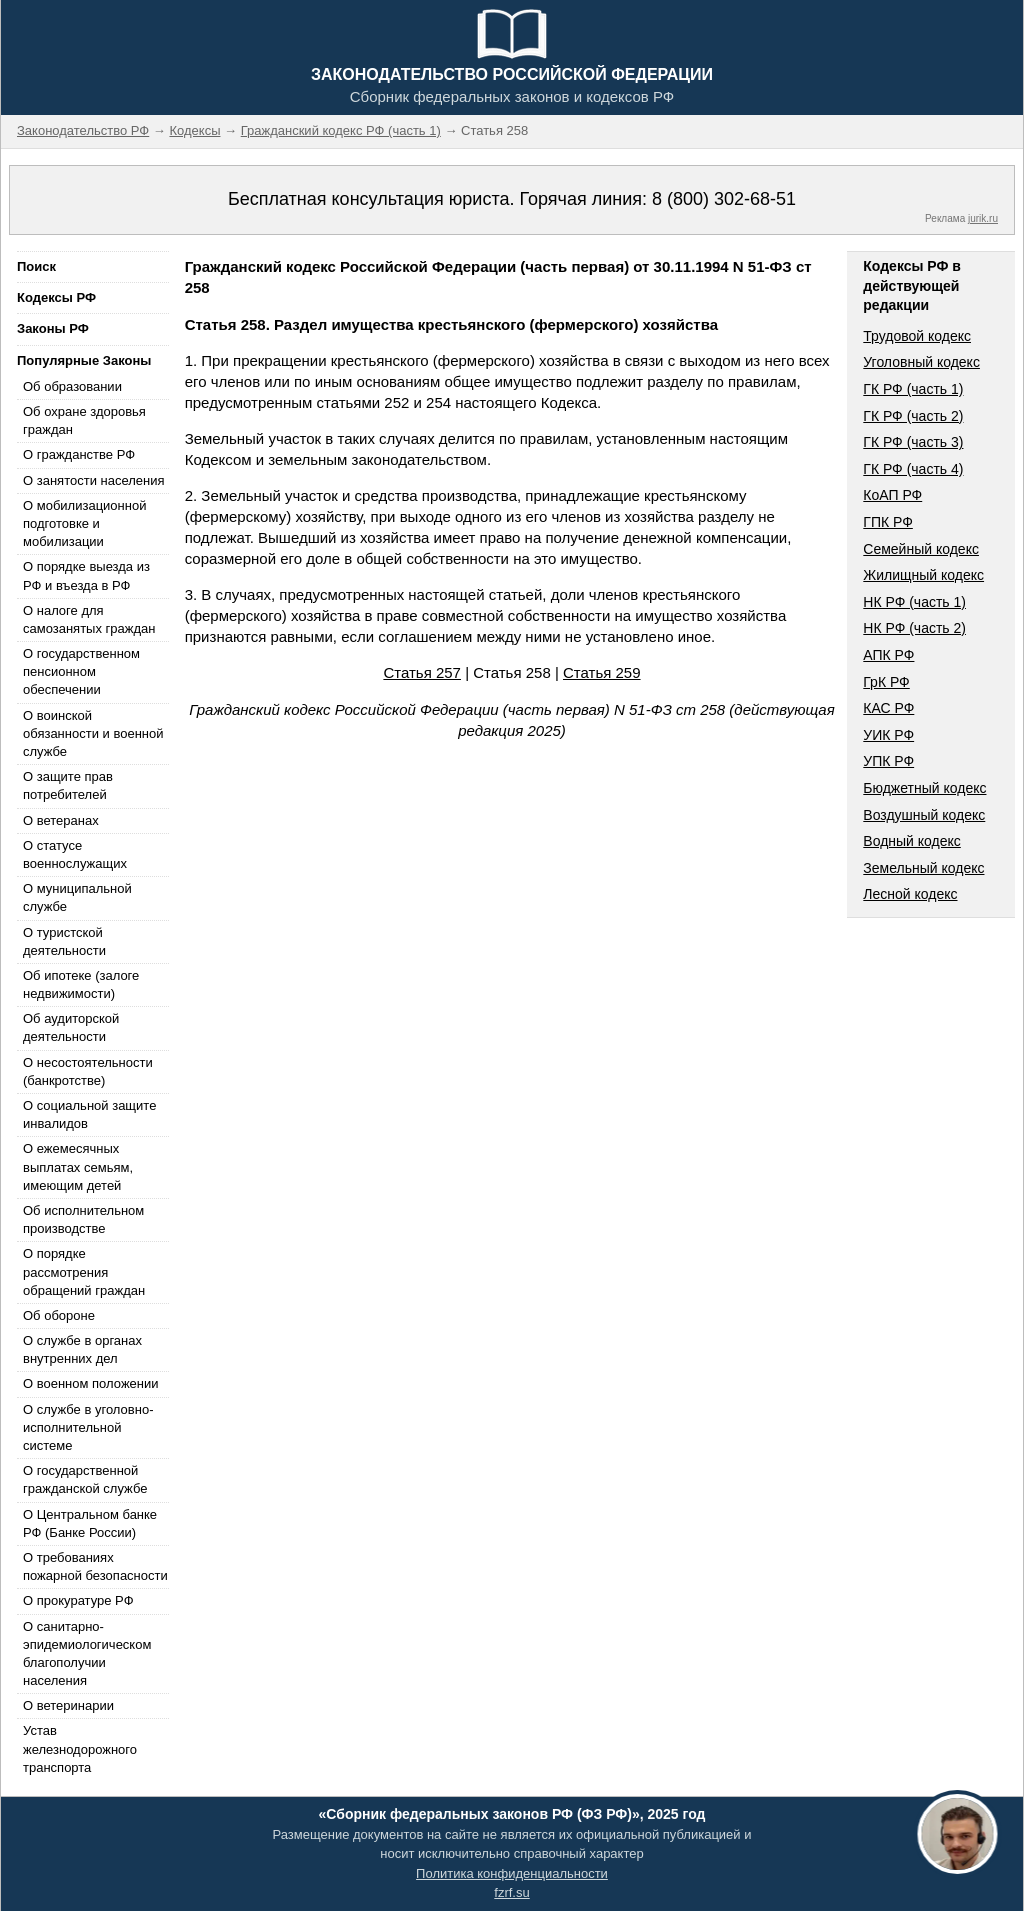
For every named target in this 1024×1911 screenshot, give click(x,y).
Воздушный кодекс (924, 815)
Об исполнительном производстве (83, 1219)
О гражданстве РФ (79, 454)
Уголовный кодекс (921, 362)
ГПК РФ (888, 522)
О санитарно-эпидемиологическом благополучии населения (87, 1654)
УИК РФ (888, 735)
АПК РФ (888, 655)
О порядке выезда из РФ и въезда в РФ (86, 575)
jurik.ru (983, 218)
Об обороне (59, 1315)
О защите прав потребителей (68, 785)
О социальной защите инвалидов (89, 1114)
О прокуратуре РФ (78, 1600)
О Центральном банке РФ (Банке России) (90, 1523)
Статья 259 (602, 672)
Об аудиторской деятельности (71, 1027)
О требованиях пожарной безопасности (95, 1566)
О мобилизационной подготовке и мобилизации (84, 523)
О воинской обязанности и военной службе (93, 733)
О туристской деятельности (64, 941)
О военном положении (91, 1383)
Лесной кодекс (910, 894)
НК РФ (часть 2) (914, 628)
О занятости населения (94, 480)
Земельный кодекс (923, 868)
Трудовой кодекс (917, 336)
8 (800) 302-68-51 (724, 199)
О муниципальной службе (77, 897)
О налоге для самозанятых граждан (89, 619)
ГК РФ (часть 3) (913, 442)
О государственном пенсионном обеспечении (81, 671)
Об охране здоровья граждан (84, 420)
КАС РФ (888, 708)
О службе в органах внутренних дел (82, 1349)
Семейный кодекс (921, 549)
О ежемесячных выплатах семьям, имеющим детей (78, 1166)
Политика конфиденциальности (512, 1873)
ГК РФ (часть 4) (913, 469)
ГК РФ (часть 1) (913, 389)
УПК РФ (888, 761)
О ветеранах (61, 820)
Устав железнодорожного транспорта (80, 1748)
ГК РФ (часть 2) (913, 416)
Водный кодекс (912, 841)
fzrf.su (511, 1892)
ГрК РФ (886, 682)
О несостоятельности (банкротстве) (88, 1071)
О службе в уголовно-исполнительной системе (88, 1427)
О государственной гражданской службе (85, 1479)
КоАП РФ (892, 495)
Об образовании (72, 386)
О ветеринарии (68, 1705)
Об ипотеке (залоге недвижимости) (81, 984)
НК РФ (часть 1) (914, 602)
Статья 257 (422, 672)
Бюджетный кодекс (924, 788)
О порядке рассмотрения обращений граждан (84, 1271)
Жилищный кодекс (923, 575)
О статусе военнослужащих (75, 854)
